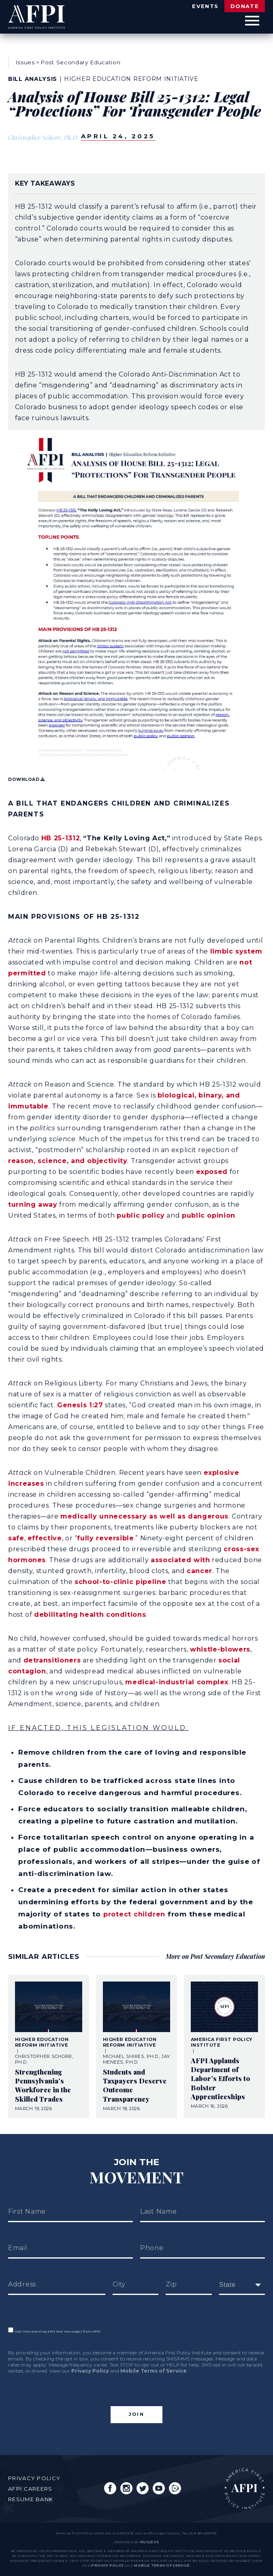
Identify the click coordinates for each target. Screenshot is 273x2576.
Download (26, 779)
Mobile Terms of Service (153, 2371)
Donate (244, 6)
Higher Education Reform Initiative (131, 78)
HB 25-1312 (60, 838)
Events (205, 6)
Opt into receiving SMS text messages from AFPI (54, 2331)
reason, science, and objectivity (67, 1161)
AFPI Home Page (244, 2488)
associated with (180, 1560)
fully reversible (105, 1538)
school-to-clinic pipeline (120, 1582)
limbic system (236, 951)
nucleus (149, 2542)
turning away (33, 1204)
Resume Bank (30, 2499)
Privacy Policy (90, 2371)
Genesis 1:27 (80, 1405)
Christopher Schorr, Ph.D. (43, 137)
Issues (25, 62)
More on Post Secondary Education (215, 1956)
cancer (199, 1571)
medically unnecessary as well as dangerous (144, 1516)
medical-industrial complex (176, 1682)
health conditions (113, 1614)
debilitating (56, 1614)
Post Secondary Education (80, 62)
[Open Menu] (252, 21)
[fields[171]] (242, 2285)
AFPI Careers (30, 2488)
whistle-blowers (220, 1649)
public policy (140, 1215)
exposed (212, 1172)
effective (45, 1538)
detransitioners (52, 1660)
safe (16, 1538)
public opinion (208, 1215)
